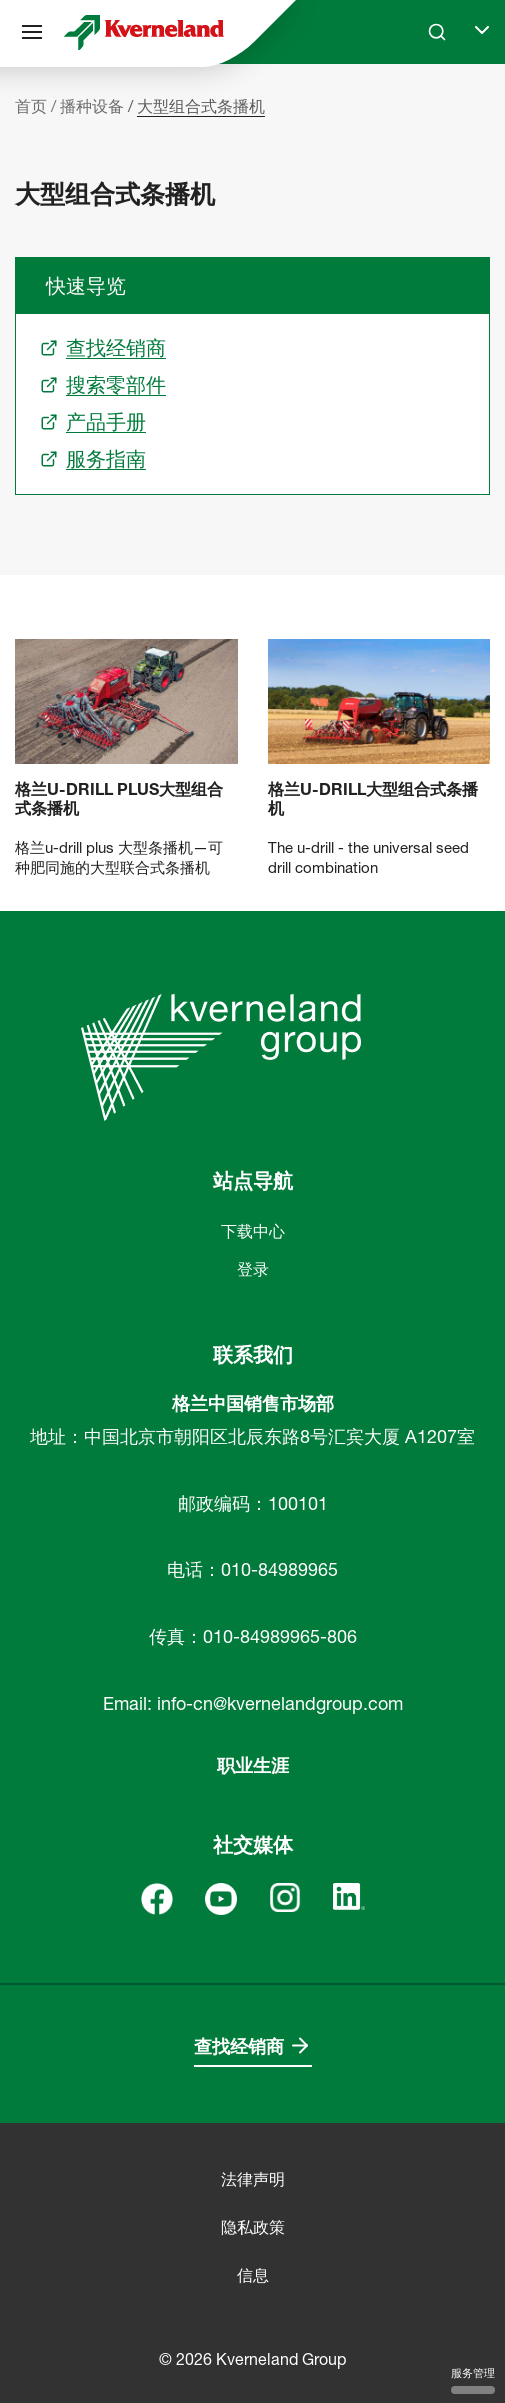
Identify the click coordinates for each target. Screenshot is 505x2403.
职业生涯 (253, 1765)
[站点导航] (32, 32)
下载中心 (253, 1231)
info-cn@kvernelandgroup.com (280, 1703)
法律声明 (253, 2179)
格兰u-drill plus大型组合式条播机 (119, 799)
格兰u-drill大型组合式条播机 (373, 799)
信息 (253, 2275)
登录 (253, 1269)
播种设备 (92, 106)
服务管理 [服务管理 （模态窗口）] (473, 2380)
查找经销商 (239, 2046)
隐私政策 (253, 2227)
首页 (31, 106)
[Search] (437, 32)
